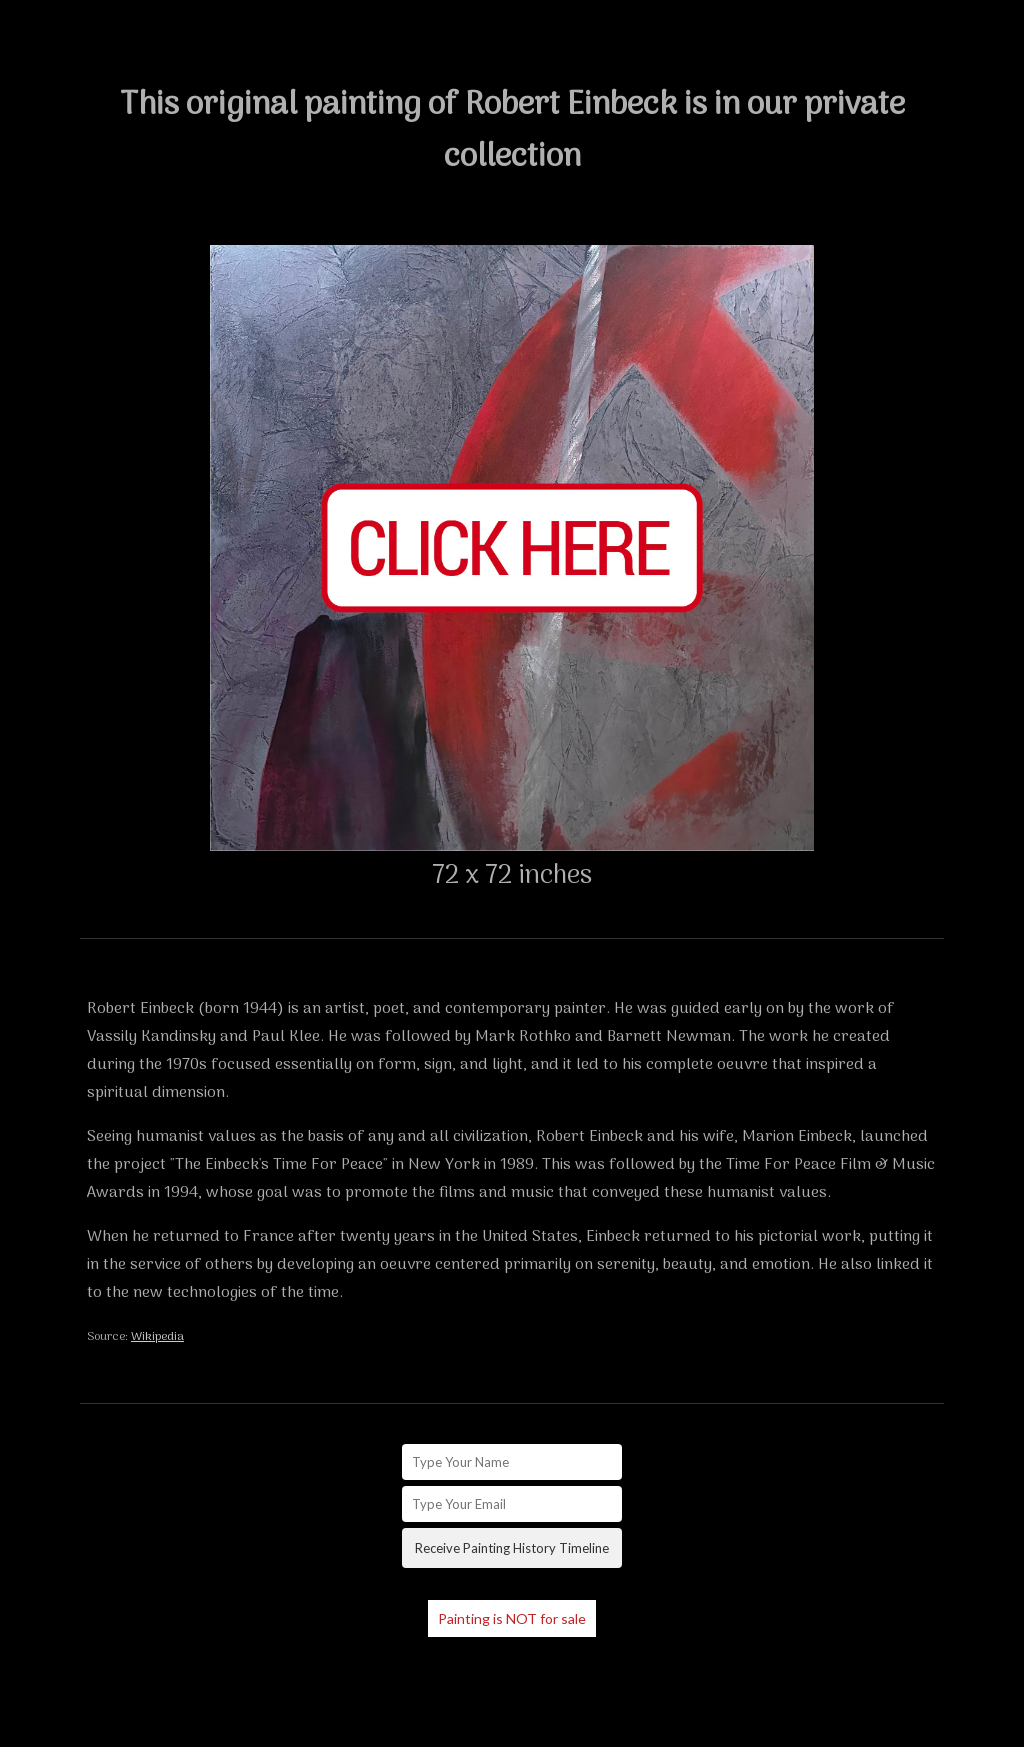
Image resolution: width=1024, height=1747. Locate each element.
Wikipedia (157, 1337)
